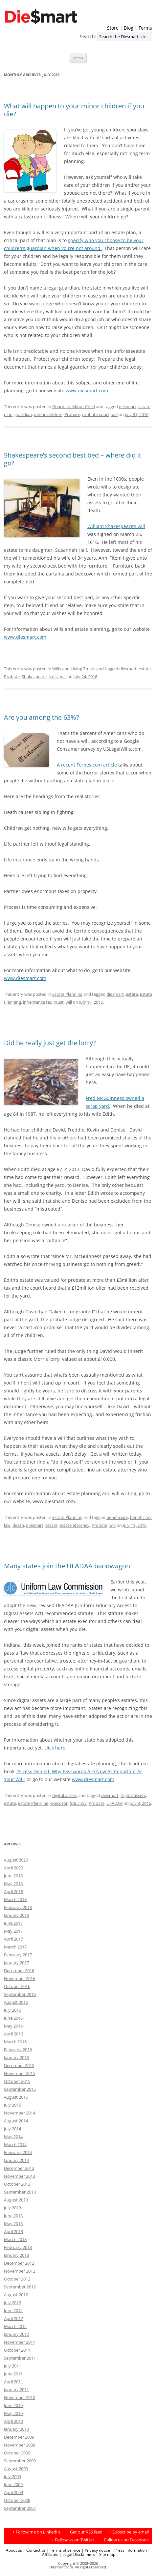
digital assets (64, 1795)
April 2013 (13, 2231)
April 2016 (13, 2034)
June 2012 (13, 2310)
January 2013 (16, 2255)
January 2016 (16, 2057)
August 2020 (16, 1860)
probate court (95, 414)
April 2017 (13, 1939)
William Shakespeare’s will (116, 526)
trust (53, 677)
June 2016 (13, 2018)
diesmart (127, 406)
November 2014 (19, 2113)
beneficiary (117, 1517)
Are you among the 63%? (41, 717)
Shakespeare (34, 677)
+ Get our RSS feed (84, 2532)
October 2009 (17, 2453)
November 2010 (19, 2397)
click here (54, 1748)
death (18, 1525)
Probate (72, 414)
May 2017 (13, 1931)
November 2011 (19, 2342)
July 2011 (12, 2366)
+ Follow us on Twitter (73, 2540)
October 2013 (17, 2184)
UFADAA (114, 1803)
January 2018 (16, 1915)
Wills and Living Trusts (73, 669)
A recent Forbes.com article (87, 765)
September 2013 (20, 2192)
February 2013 (18, 2247)
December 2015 (19, 2065)
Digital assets (133, 1795)
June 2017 (13, 1923)
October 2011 (17, 2350)
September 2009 (20, 2461)
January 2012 (16, 2334)
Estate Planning (67, 994)
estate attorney (74, 1525)
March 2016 (15, 2042)
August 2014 (16, 2121)
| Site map (105, 2554)
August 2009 (16, 2469)
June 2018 (13, 1876)
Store (113, 28)
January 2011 (16, 2390)
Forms (145, 28)
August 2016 (16, 2002)
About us (14, 2550)
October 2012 (17, 2279)
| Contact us (34, 2550)
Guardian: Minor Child (73, 406)
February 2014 (18, 2152)
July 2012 (12, 2303)
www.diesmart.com (87, 390)
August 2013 (16, 2200)
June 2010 (13, 2405)
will (114, 414)
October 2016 (17, 1986)
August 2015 (16, 2097)
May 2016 (13, 2026)
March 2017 (15, 1947)
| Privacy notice (95, 2550)
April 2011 (13, 2382)
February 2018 (18, 1907)
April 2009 (13, 2492)
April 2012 (13, 2318)
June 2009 (13, 2484)
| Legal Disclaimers (77, 2554)
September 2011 (20, 2358)
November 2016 (19, 1978)
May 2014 (13, 2137)
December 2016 (19, 1971)
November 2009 (19, 2445)
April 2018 (13, 1891)
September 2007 (20, 2508)
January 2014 (16, 2160)
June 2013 (13, 2216)
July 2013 (12, 2208)
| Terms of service (63, 2550)
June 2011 (13, 2374)
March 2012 (15, 2326)
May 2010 (13, 2413)
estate (145, 669)
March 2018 (15, 1899)
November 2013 (19, 2176)
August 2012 (16, 2295)
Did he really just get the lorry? (50, 1042)
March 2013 (15, 2239)
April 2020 (13, 1868)
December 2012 (19, 2263)
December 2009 (19, 2437)
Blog (128, 28)
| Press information (129, 2550)
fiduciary (78, 1803)
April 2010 (13, 2421)
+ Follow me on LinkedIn (36, 2532)
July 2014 (12, 2129)
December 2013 (19, 2168)
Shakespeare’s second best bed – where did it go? (72, 459)
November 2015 (19, 2073)
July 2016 (12, 2010)
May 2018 (13, 1884)
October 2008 (17, 2500)
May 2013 (13, 2223)
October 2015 (17, 2081)
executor (59, 1803)
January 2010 (16, 2429)
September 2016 (20, 1994)
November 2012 (19, 2271)
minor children (48, 414)
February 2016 (18, 2050)
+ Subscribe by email (129, 2532)
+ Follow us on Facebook (125, 2540)
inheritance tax (37, 1002)
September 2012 (20, 2287)
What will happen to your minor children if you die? (74, 109)
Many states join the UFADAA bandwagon (67, 1565)
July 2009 (12, 2476)
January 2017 (16, 1963)
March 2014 (15, 2144)
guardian (23, 414)
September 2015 (20, 2089)
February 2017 (18, 1955)
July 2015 (12, 2105)
